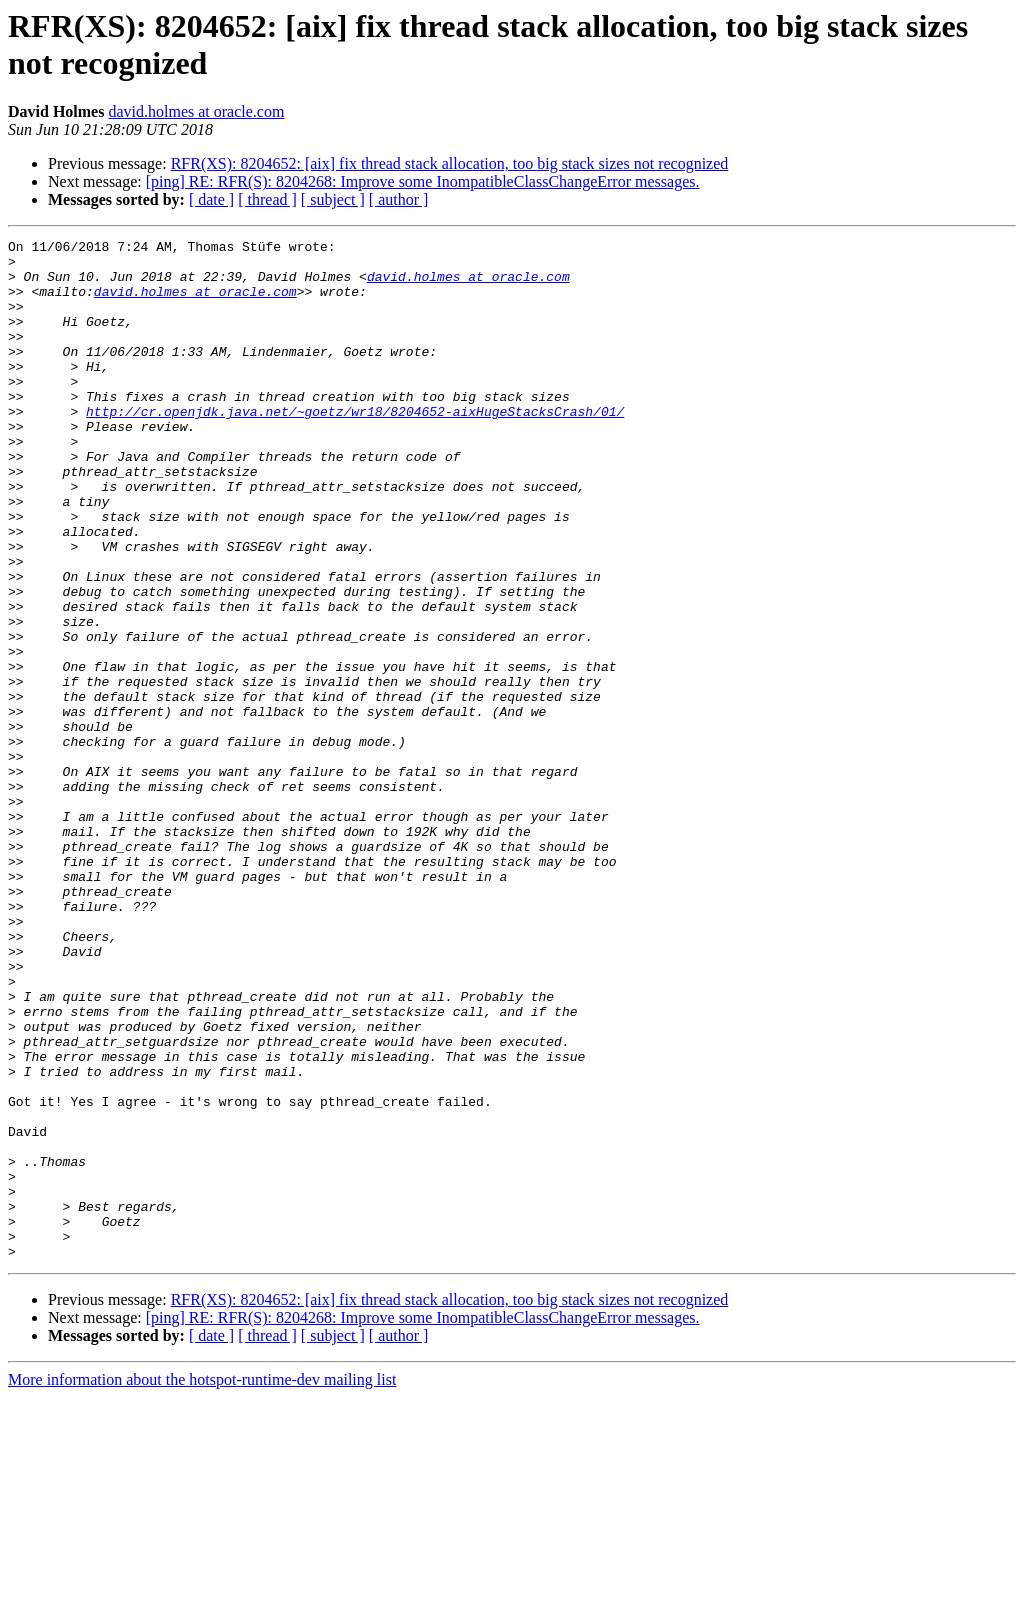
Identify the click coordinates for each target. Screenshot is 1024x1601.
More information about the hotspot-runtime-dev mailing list (202, 1583)
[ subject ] (333, 199)
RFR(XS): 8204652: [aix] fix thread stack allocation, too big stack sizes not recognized (450, 163)
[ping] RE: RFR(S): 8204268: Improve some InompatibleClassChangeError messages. (423, 181)
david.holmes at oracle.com (196, 111)
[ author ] (399, 199)
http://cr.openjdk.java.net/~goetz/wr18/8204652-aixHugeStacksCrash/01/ (355, 447)
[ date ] (211, 199)
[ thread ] (267, 199)
